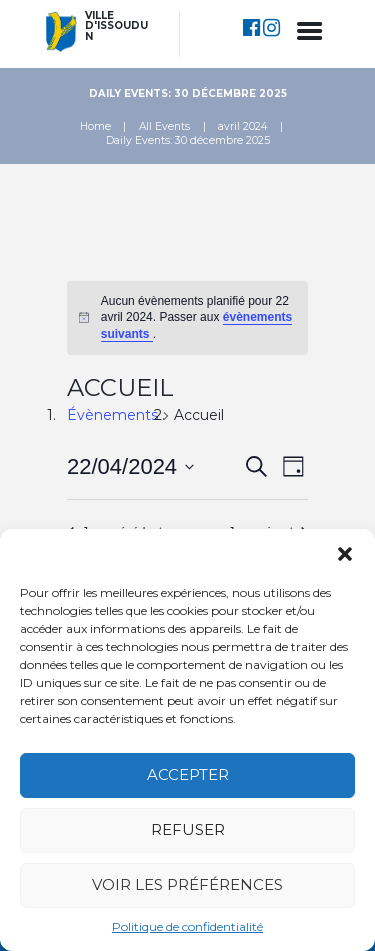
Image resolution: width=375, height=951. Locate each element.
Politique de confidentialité (187, 926)
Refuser (188, 829)
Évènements (112, 415)
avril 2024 (242, 126)
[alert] (187, 318)
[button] (345, 554)
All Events (164, 126)
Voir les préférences (187, 884)
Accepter (188, 774)
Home (95, 126)
